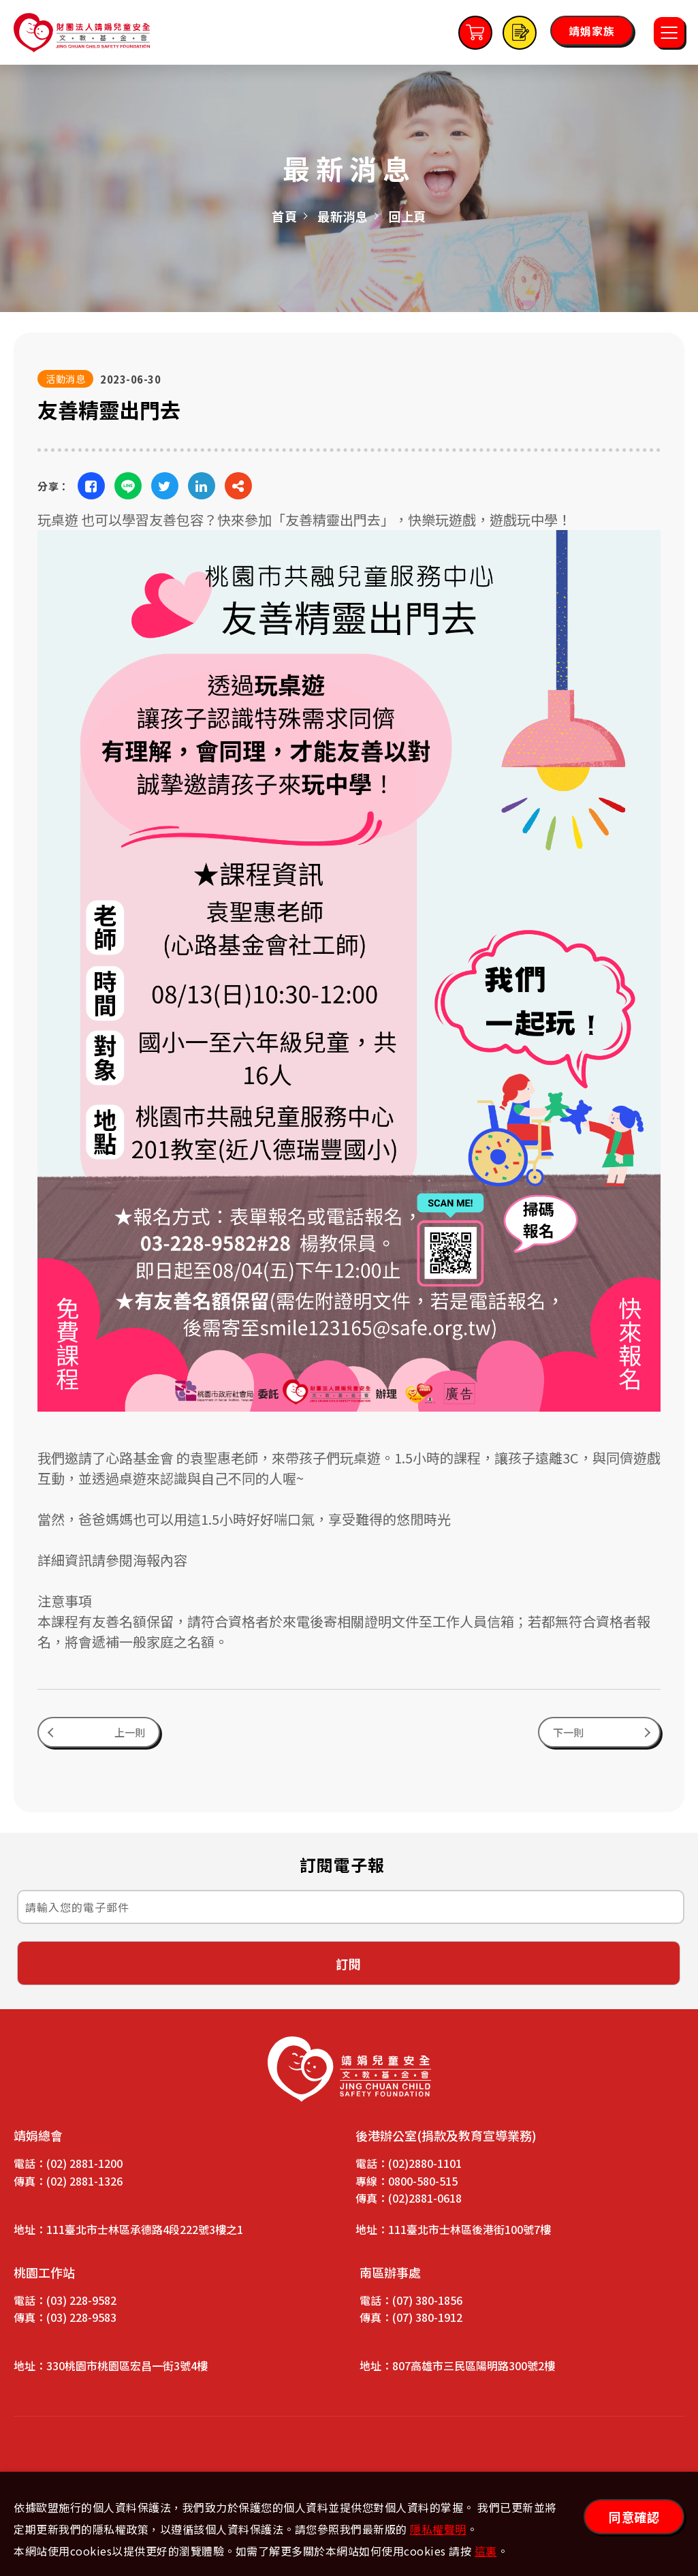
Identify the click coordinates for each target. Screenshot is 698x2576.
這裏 (486, 2551)
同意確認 (634, 2517)
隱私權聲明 (438, 2529)
